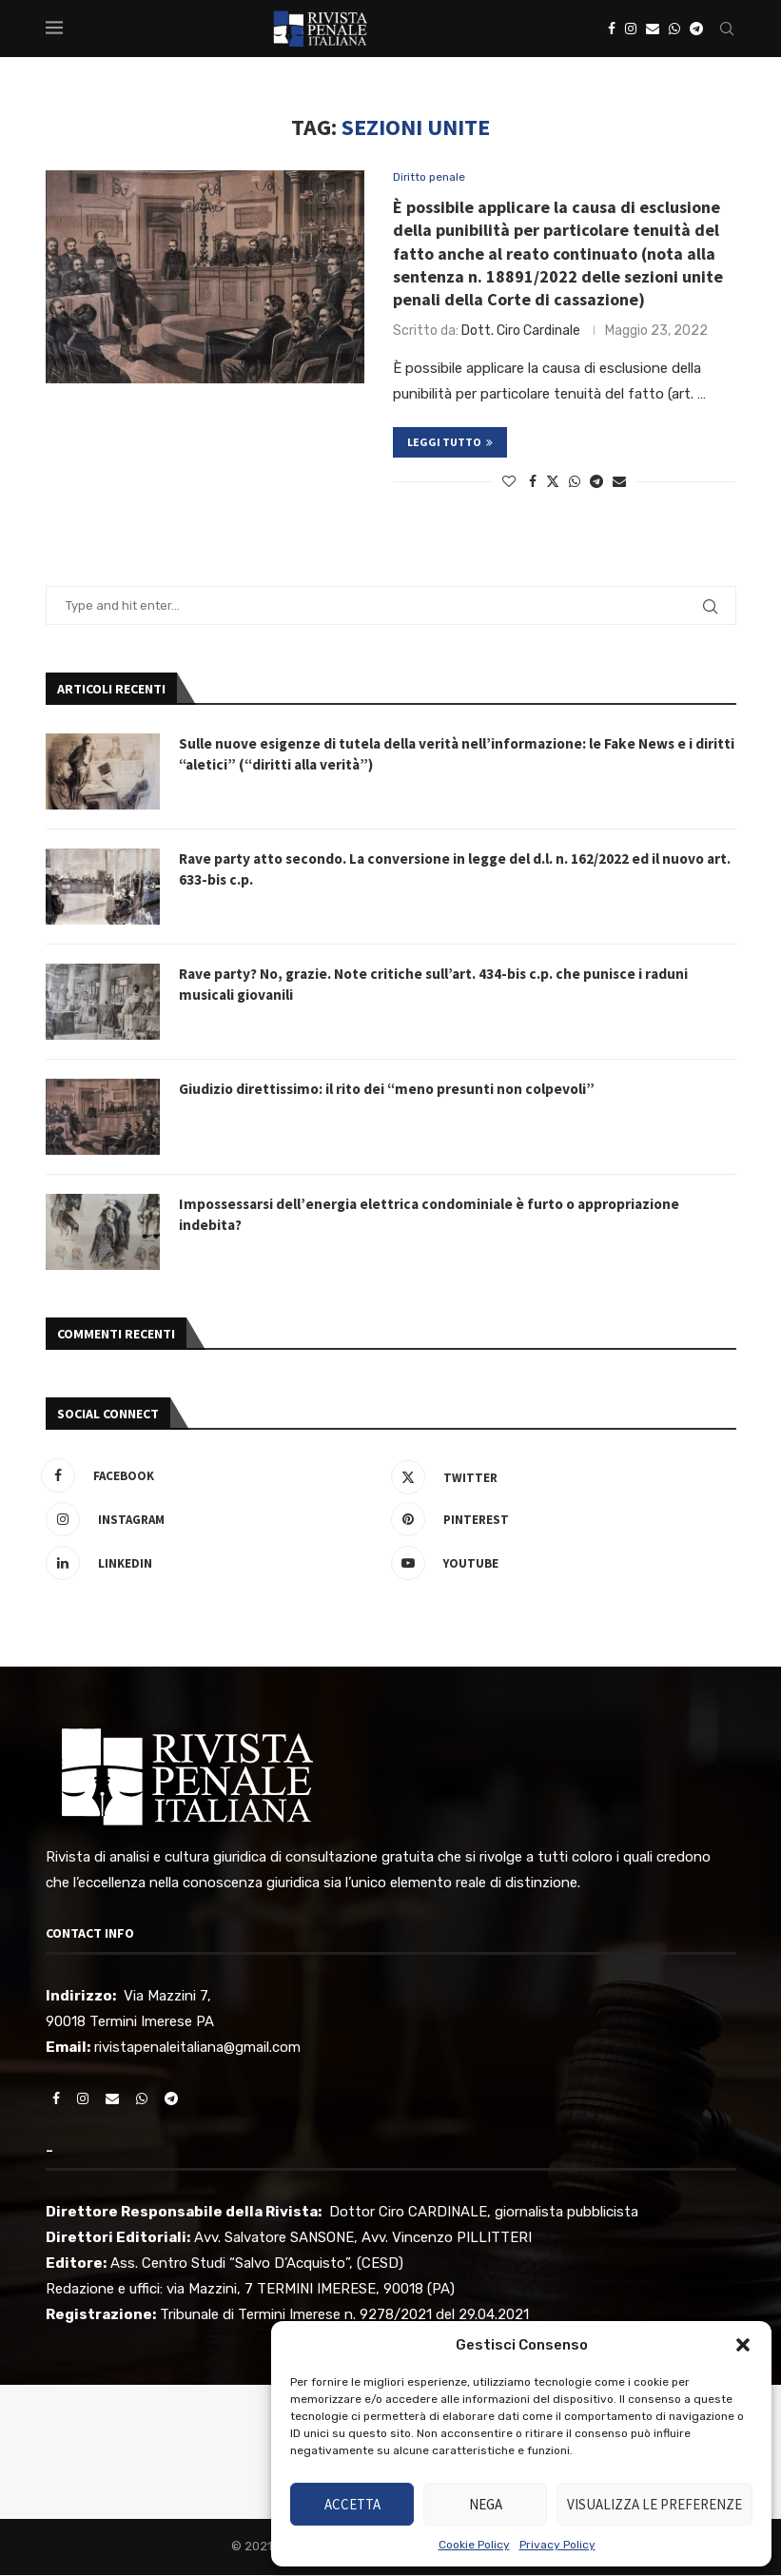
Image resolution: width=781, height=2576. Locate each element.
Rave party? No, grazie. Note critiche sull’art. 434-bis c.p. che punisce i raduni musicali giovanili (441, 986)
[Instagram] (630, 28)
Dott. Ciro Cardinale (520, 332)
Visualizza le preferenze (654, 2504)
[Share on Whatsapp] (574, 484)
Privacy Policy (557, 2544)
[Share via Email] (619, 484)
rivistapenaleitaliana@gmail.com (197, 2048)
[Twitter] (559, 1477)
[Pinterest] (559, 1521)
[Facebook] (611, 28)
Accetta (352, 2504)
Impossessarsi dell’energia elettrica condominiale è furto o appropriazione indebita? (440, 1217)
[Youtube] (559, 1565)
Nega (485, 2504)
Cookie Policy (474, 2544)
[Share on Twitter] (552, 483)
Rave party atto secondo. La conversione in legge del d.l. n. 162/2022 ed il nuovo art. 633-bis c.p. (451, 871)
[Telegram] (696, 28)
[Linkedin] (213, 1565)
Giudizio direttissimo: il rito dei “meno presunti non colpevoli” (394, 1091)
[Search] (726, 28)
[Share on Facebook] (533, 484)
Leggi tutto (450, 444)
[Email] (652, 28)
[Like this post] (509, 484)
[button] (742, 2344)
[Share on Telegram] (596, 484)
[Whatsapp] (674, 28)
